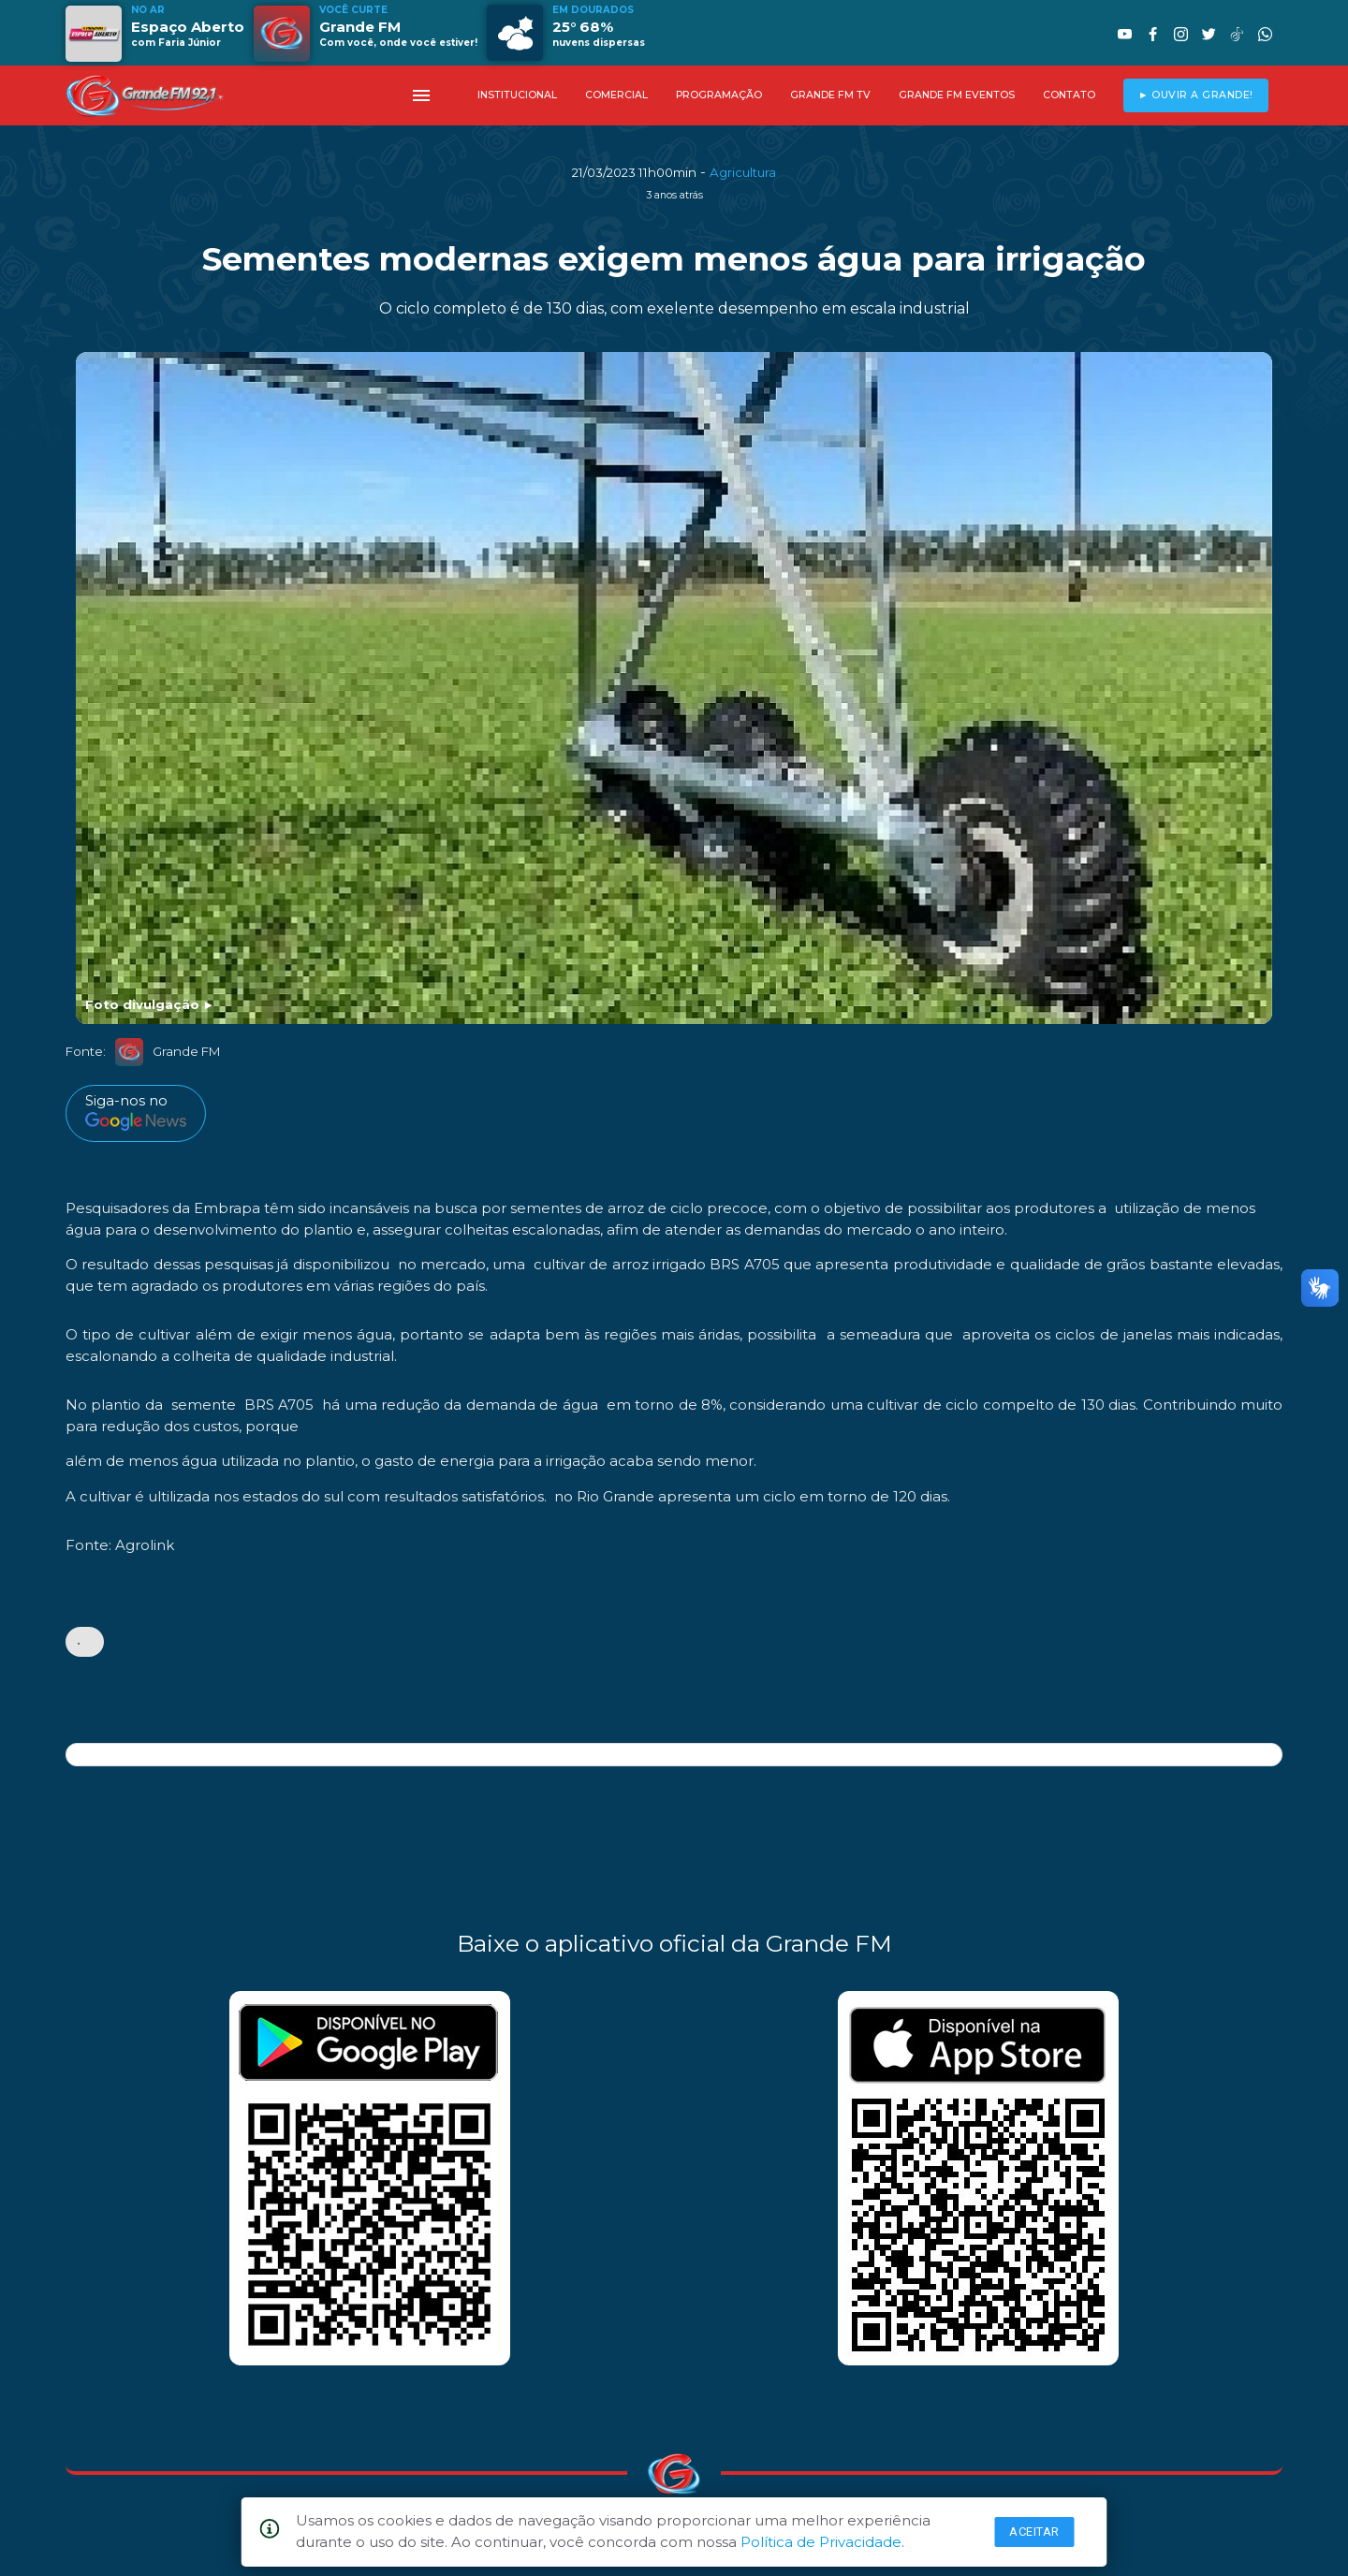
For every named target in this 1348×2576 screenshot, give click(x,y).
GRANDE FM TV (830, 95)
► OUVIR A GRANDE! (1195, 95)
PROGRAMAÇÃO (719, 95)
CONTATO (1069, 95)
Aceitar (1034, 2532)
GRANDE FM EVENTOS (957, 95)
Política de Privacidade (820, 2542)
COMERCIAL (616, 95)
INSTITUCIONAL (517, 95)
